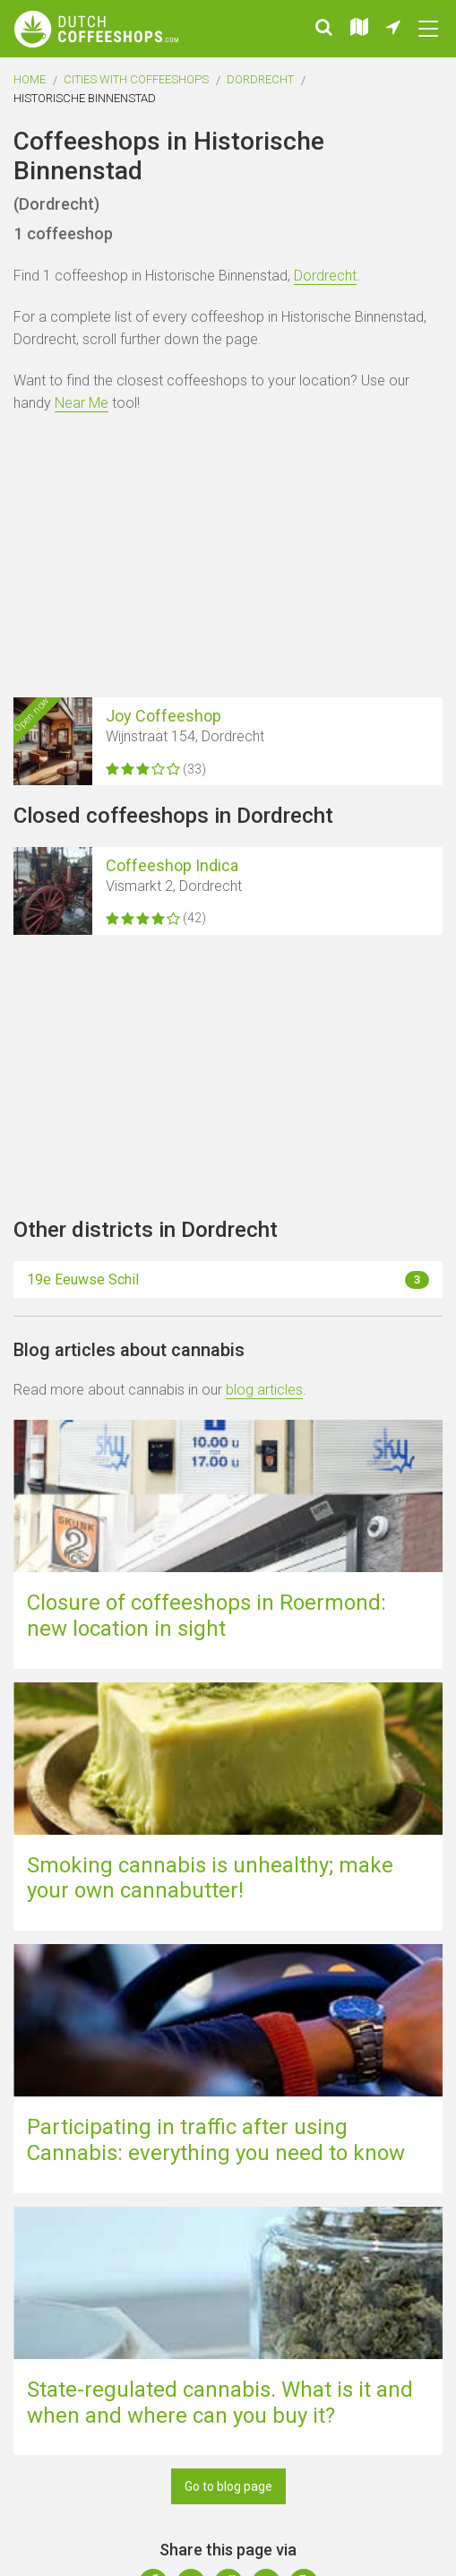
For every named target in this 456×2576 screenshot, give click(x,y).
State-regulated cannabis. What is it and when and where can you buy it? (220, 2402)
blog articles (264, 1389)
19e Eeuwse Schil (228, 1280)
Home (29, 79)
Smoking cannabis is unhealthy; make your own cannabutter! (210, 1878)
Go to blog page (228, 2486)
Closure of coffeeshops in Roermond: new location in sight (206, 1615)
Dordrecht (260, 79)
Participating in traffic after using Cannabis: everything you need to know (216, 2139)
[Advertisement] (228, 558)
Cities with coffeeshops (136, 79)
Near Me (81, 402)
